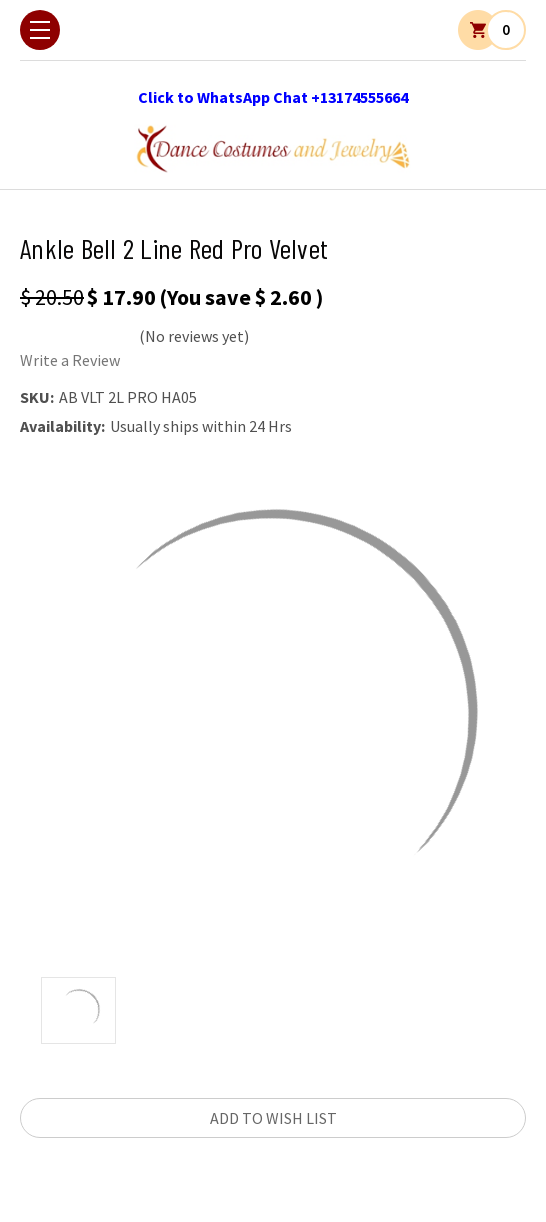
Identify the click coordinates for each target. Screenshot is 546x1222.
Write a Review (70, 360)
